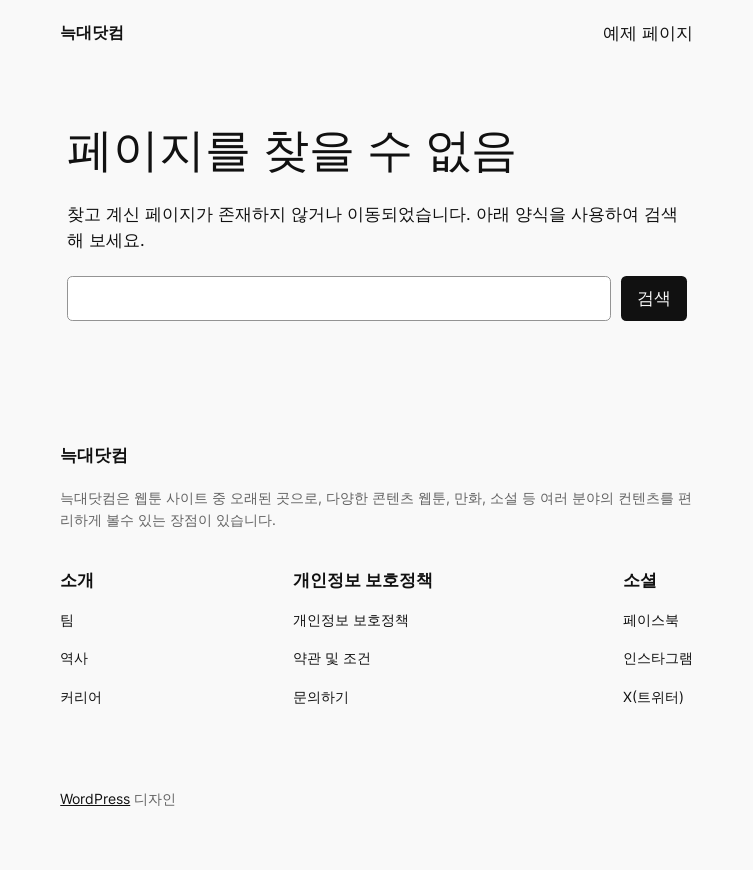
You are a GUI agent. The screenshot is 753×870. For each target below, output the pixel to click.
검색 (654, 298)
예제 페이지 (648, 33)
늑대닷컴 (92, 32)
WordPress (95, 798)
